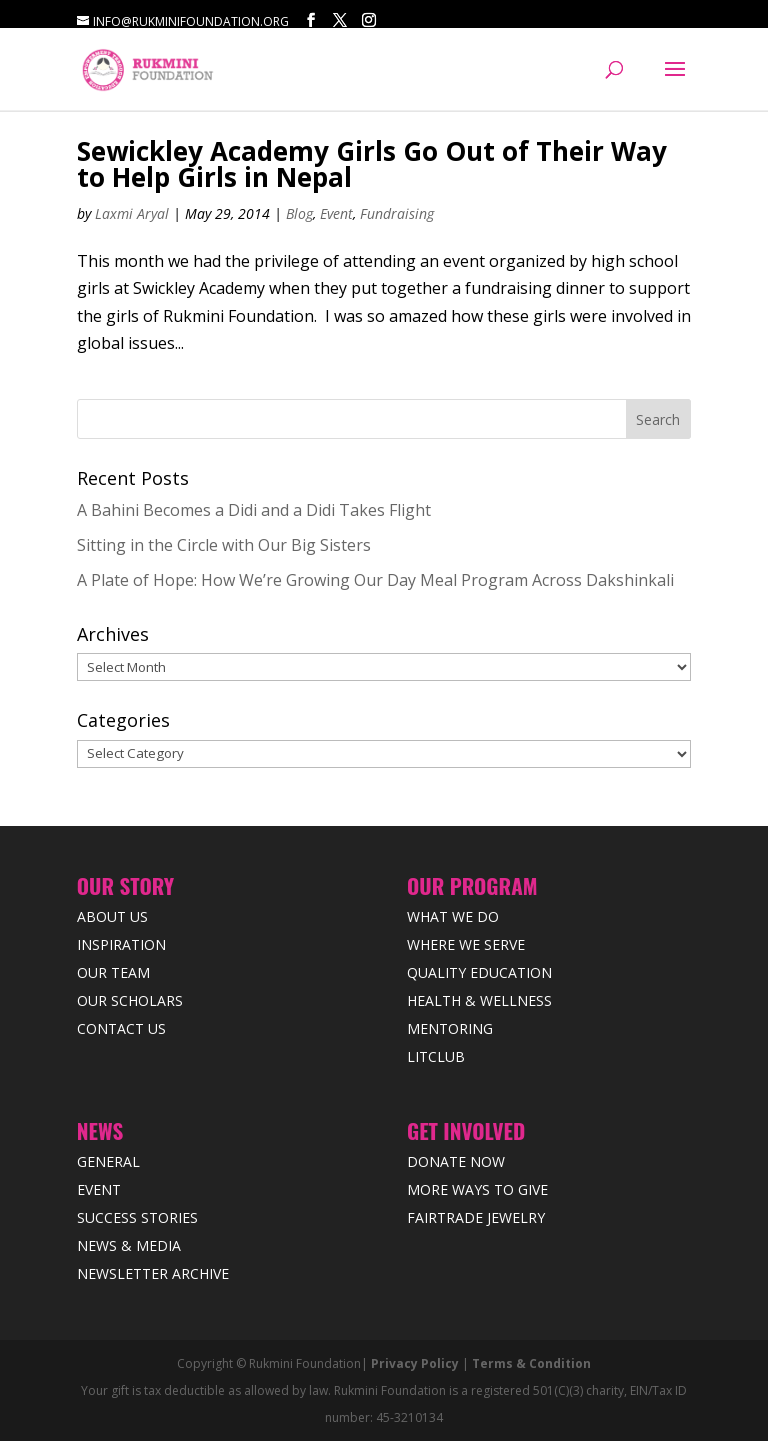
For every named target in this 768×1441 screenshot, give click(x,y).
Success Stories (137, 1217)
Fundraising (397, 213)
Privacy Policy (415, 1363)
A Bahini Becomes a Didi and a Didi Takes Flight (254, 510)
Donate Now (456, 1161)
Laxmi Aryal (132, 213)
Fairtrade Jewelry (476, 1217)
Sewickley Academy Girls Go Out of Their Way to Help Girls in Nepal (372, 164)
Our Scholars (130, 1000)
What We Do (453, 916)
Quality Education (479, 972)
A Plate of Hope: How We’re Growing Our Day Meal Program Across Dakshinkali (375, 580)
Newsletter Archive (153, 1273)
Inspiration (121, 944)
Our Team (113, 972)
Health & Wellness (479, 1000)
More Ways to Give (477, 1189)
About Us (112, 916)
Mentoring (450, 1028)
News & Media (129, 1245)
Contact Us (121, 1028)
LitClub (436, 1056)
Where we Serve (466, 944)
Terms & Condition (531, 1363)
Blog (299, 213)
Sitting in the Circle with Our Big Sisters (224, 545)
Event (336, 213)
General (108, 1161)
